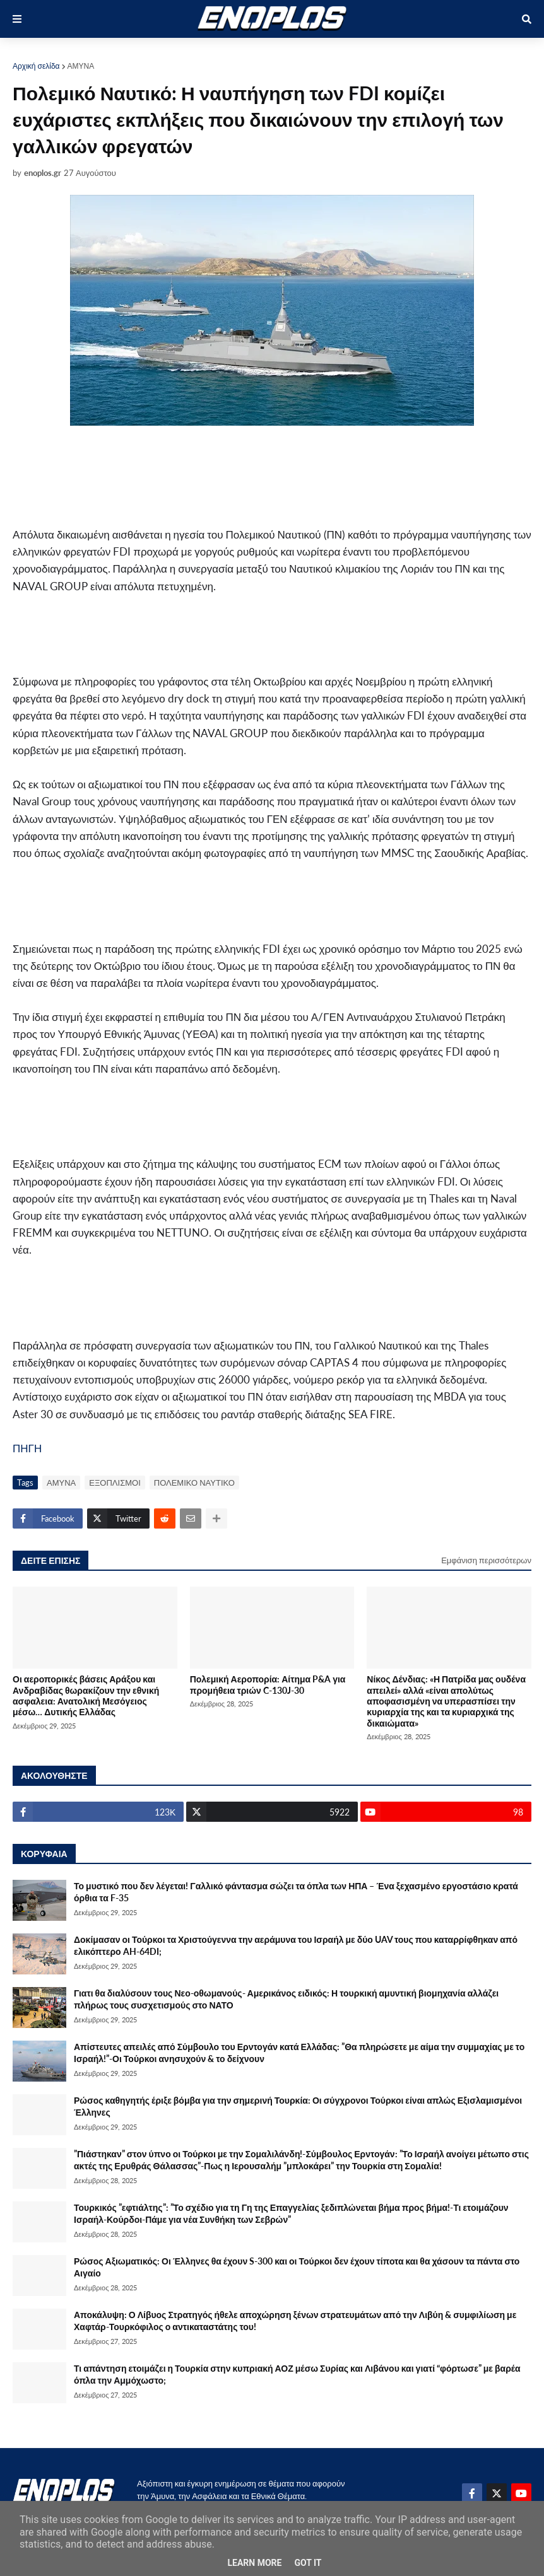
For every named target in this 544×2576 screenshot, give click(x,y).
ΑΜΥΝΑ (81, 66)
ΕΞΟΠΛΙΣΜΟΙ (115, 1482)
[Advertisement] (221, 476)
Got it (307, 2563)
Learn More (254, 2563)
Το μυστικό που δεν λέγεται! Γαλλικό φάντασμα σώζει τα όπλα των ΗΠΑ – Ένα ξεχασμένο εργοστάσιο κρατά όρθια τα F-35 (296, 1892)
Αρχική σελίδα (36, 66)
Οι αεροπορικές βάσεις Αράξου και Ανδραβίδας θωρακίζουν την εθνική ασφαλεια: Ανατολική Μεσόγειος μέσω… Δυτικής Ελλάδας (86, 1695)
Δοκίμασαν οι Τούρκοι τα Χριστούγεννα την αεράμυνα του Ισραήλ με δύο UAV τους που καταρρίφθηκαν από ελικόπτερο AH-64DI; (295, 1945)
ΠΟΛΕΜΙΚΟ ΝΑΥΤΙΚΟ (194, 1482)
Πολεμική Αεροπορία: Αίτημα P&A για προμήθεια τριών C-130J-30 (268, 1684)
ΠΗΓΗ (27, 1448)
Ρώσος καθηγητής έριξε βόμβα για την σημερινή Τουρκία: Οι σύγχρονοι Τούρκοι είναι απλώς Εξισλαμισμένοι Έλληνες (298, 2106)
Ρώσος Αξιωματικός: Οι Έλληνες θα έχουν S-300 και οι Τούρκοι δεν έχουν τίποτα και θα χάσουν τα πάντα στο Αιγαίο (296, 2267)
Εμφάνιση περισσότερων (486, 1560)
